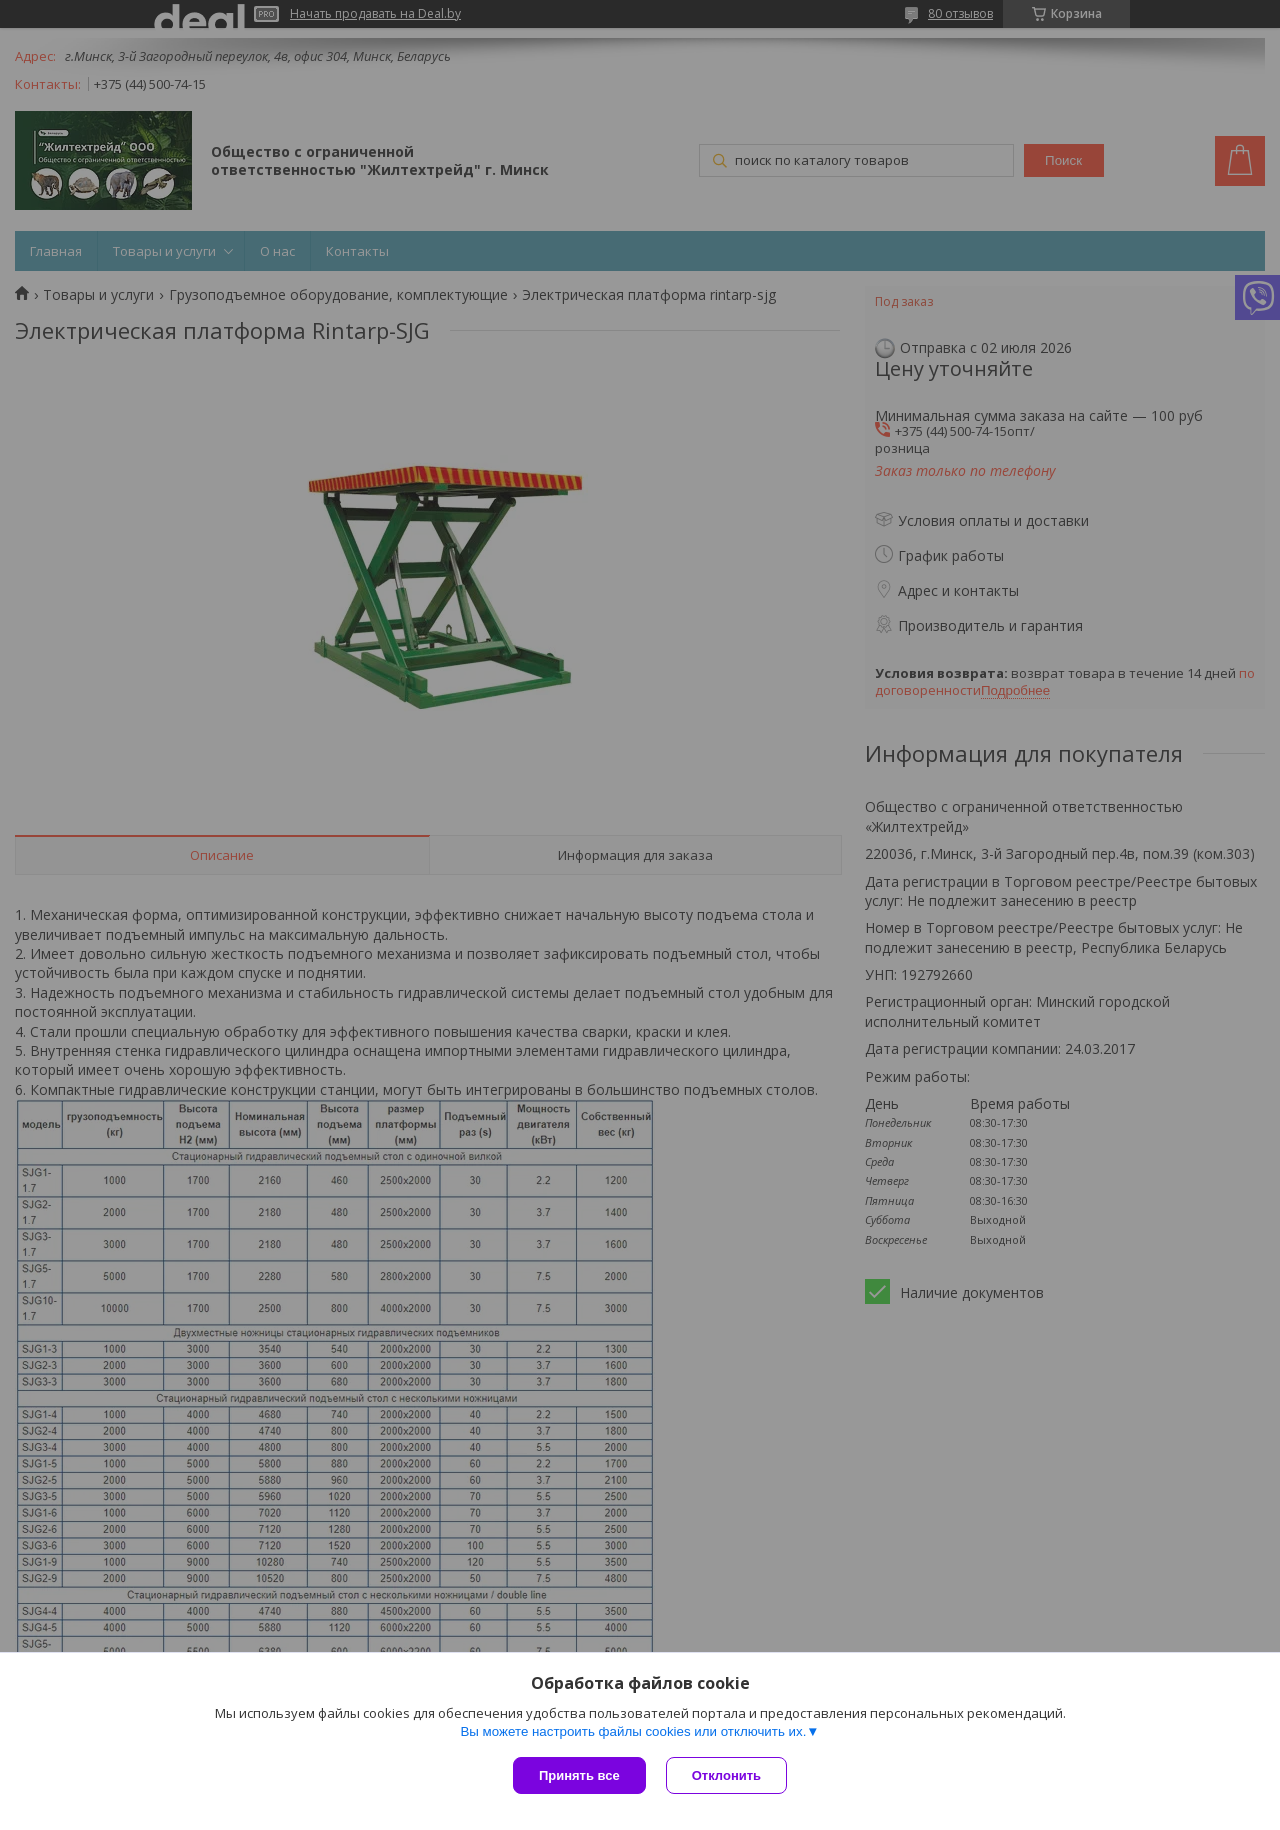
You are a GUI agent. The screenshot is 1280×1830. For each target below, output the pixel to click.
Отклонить (726, 1775)
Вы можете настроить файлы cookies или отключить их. (633, 1731)
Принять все (579, 1775)
